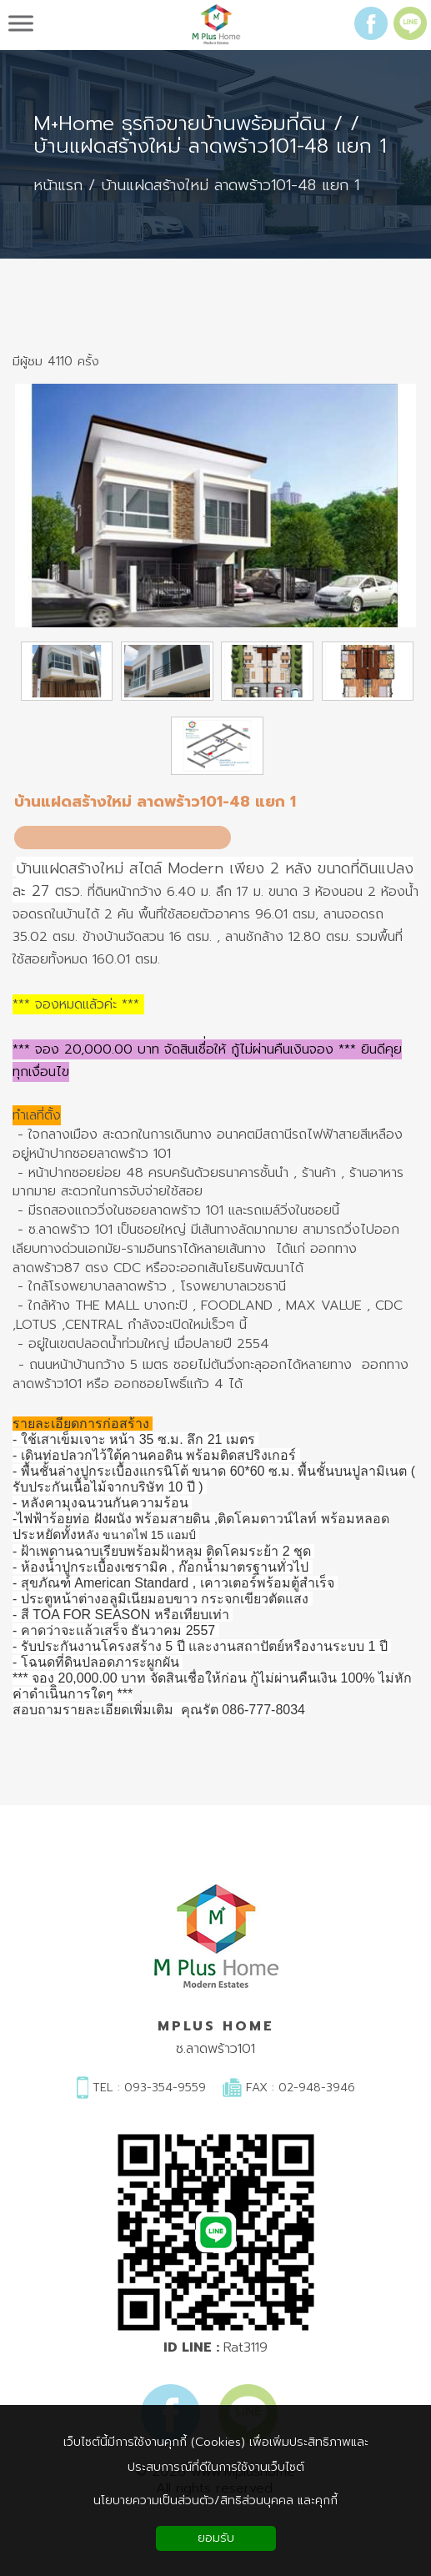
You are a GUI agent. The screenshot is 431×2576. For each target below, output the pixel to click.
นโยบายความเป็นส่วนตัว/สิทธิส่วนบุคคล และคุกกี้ (215, 2500)
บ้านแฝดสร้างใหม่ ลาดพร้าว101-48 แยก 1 (210, 146)
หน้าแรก (58, 185)
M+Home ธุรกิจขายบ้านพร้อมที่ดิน (179, 124)
